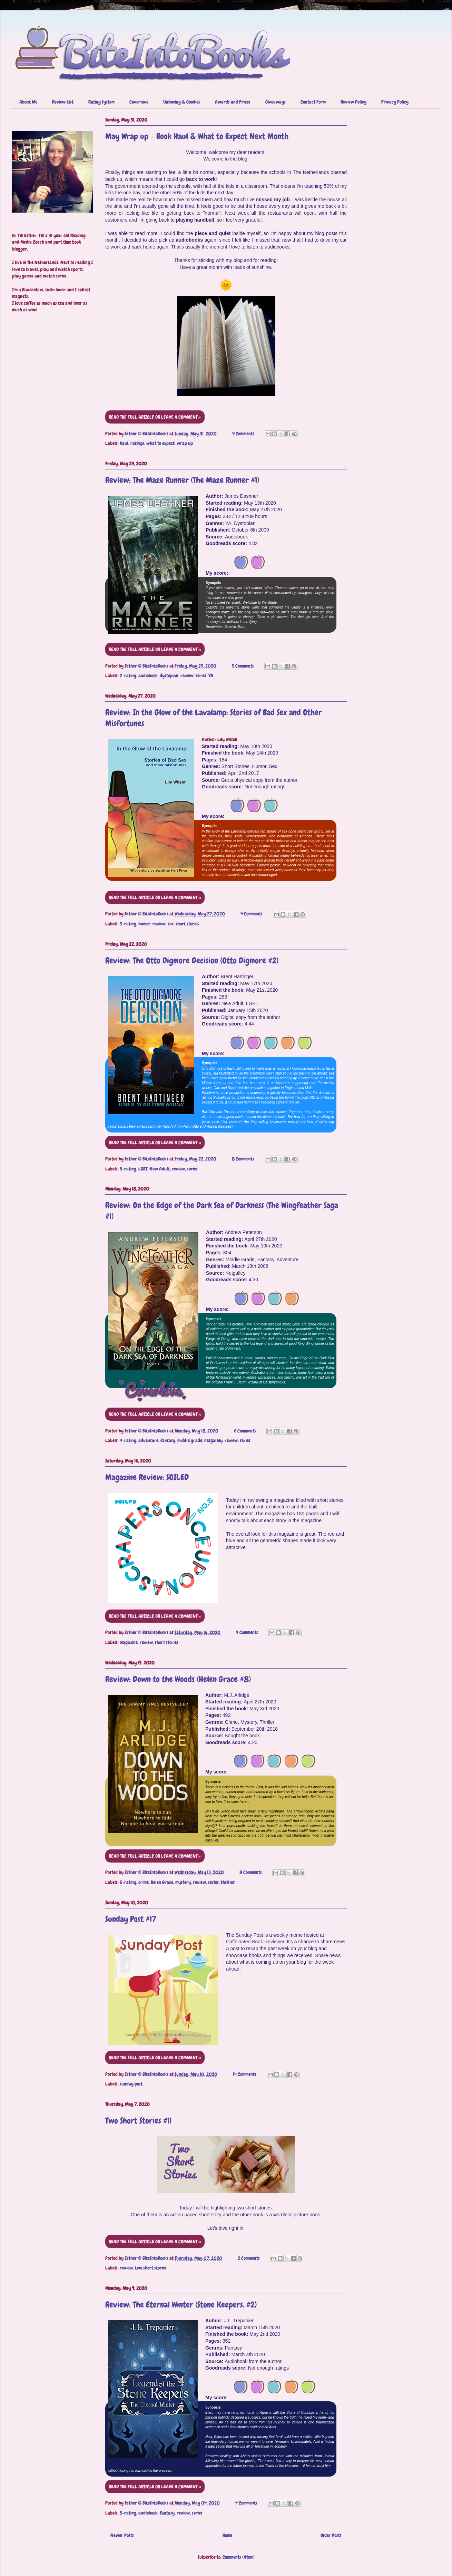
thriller (228, 1882)
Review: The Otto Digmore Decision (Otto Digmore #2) (191, 960)
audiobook (148, 675)
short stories (187, 924)
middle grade (189, 1440)
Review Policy (353, 102)
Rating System (101, 102)
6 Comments (245, 1431)
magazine (129, 1642)
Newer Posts (122, 2535)
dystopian (169, 675)
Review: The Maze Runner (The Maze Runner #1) (182, 480)
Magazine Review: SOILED (147, 1477)
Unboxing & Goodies (181, 102)
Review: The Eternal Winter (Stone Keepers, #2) (181, 2304)
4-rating (128, 1440)
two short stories (151, 2268)
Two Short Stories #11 (138, 2120)
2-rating (128, 675)
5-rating (128, 1169)
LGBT (142, 1169)
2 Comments (249, 2258)
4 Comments (251, 914)
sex (171, 924)
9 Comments (243, 433)
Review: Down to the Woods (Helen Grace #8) (178, 1679)
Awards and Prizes (232, 102)
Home (227, 2535)
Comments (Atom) (239, 2557)
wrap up (185, 443)
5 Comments (243, 666)
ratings (137, 443)
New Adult (159, 1169)
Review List (62, 102)
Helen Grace (162, 1882)
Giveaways (275, 102)
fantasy (167, 1440)
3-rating (128, 924)
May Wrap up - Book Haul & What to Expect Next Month (196, 136)
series (201, 675)
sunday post (131, 2084)
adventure (148, 1440)
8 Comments (243, 1159)
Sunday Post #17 (130, 1919)
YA (210, 675)
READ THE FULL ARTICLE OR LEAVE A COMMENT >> (155, 417)
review (187, 675)
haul (124, 443)
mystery (183, 1882)
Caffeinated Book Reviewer (255, 1941)
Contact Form (313, 102)
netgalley (213, 1440)
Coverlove (138, 102)
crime (143, 1882)
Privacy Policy (395, 102)
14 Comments (244, 2074)
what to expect (160, 443)
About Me (28, 102)
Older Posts (331, 2535)
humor (144, 924)
